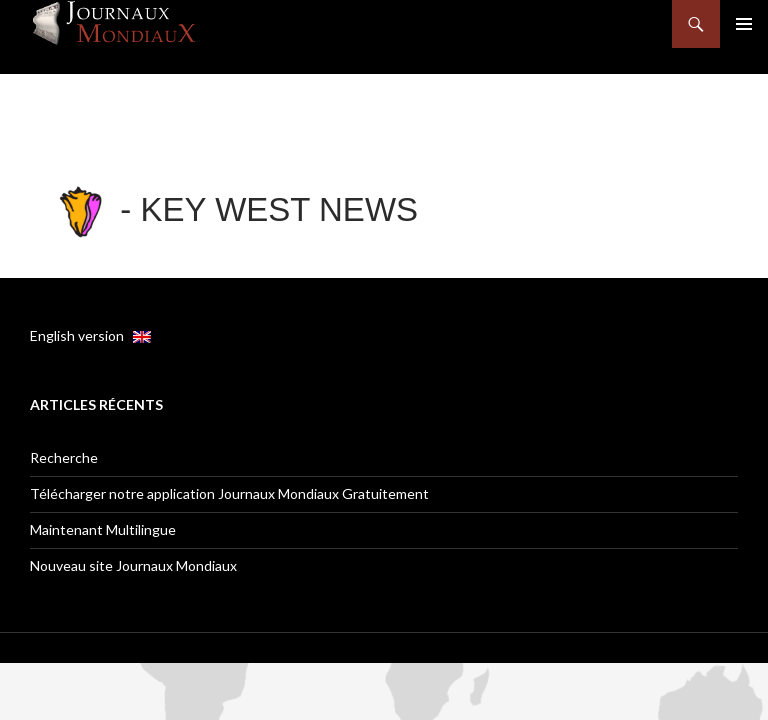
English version (90, 335)
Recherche (64, 457)
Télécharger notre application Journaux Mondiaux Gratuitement (229, 493)
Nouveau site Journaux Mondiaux (133, 565)
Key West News (280, 209)
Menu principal (744, 24)
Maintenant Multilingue (103, 529)
